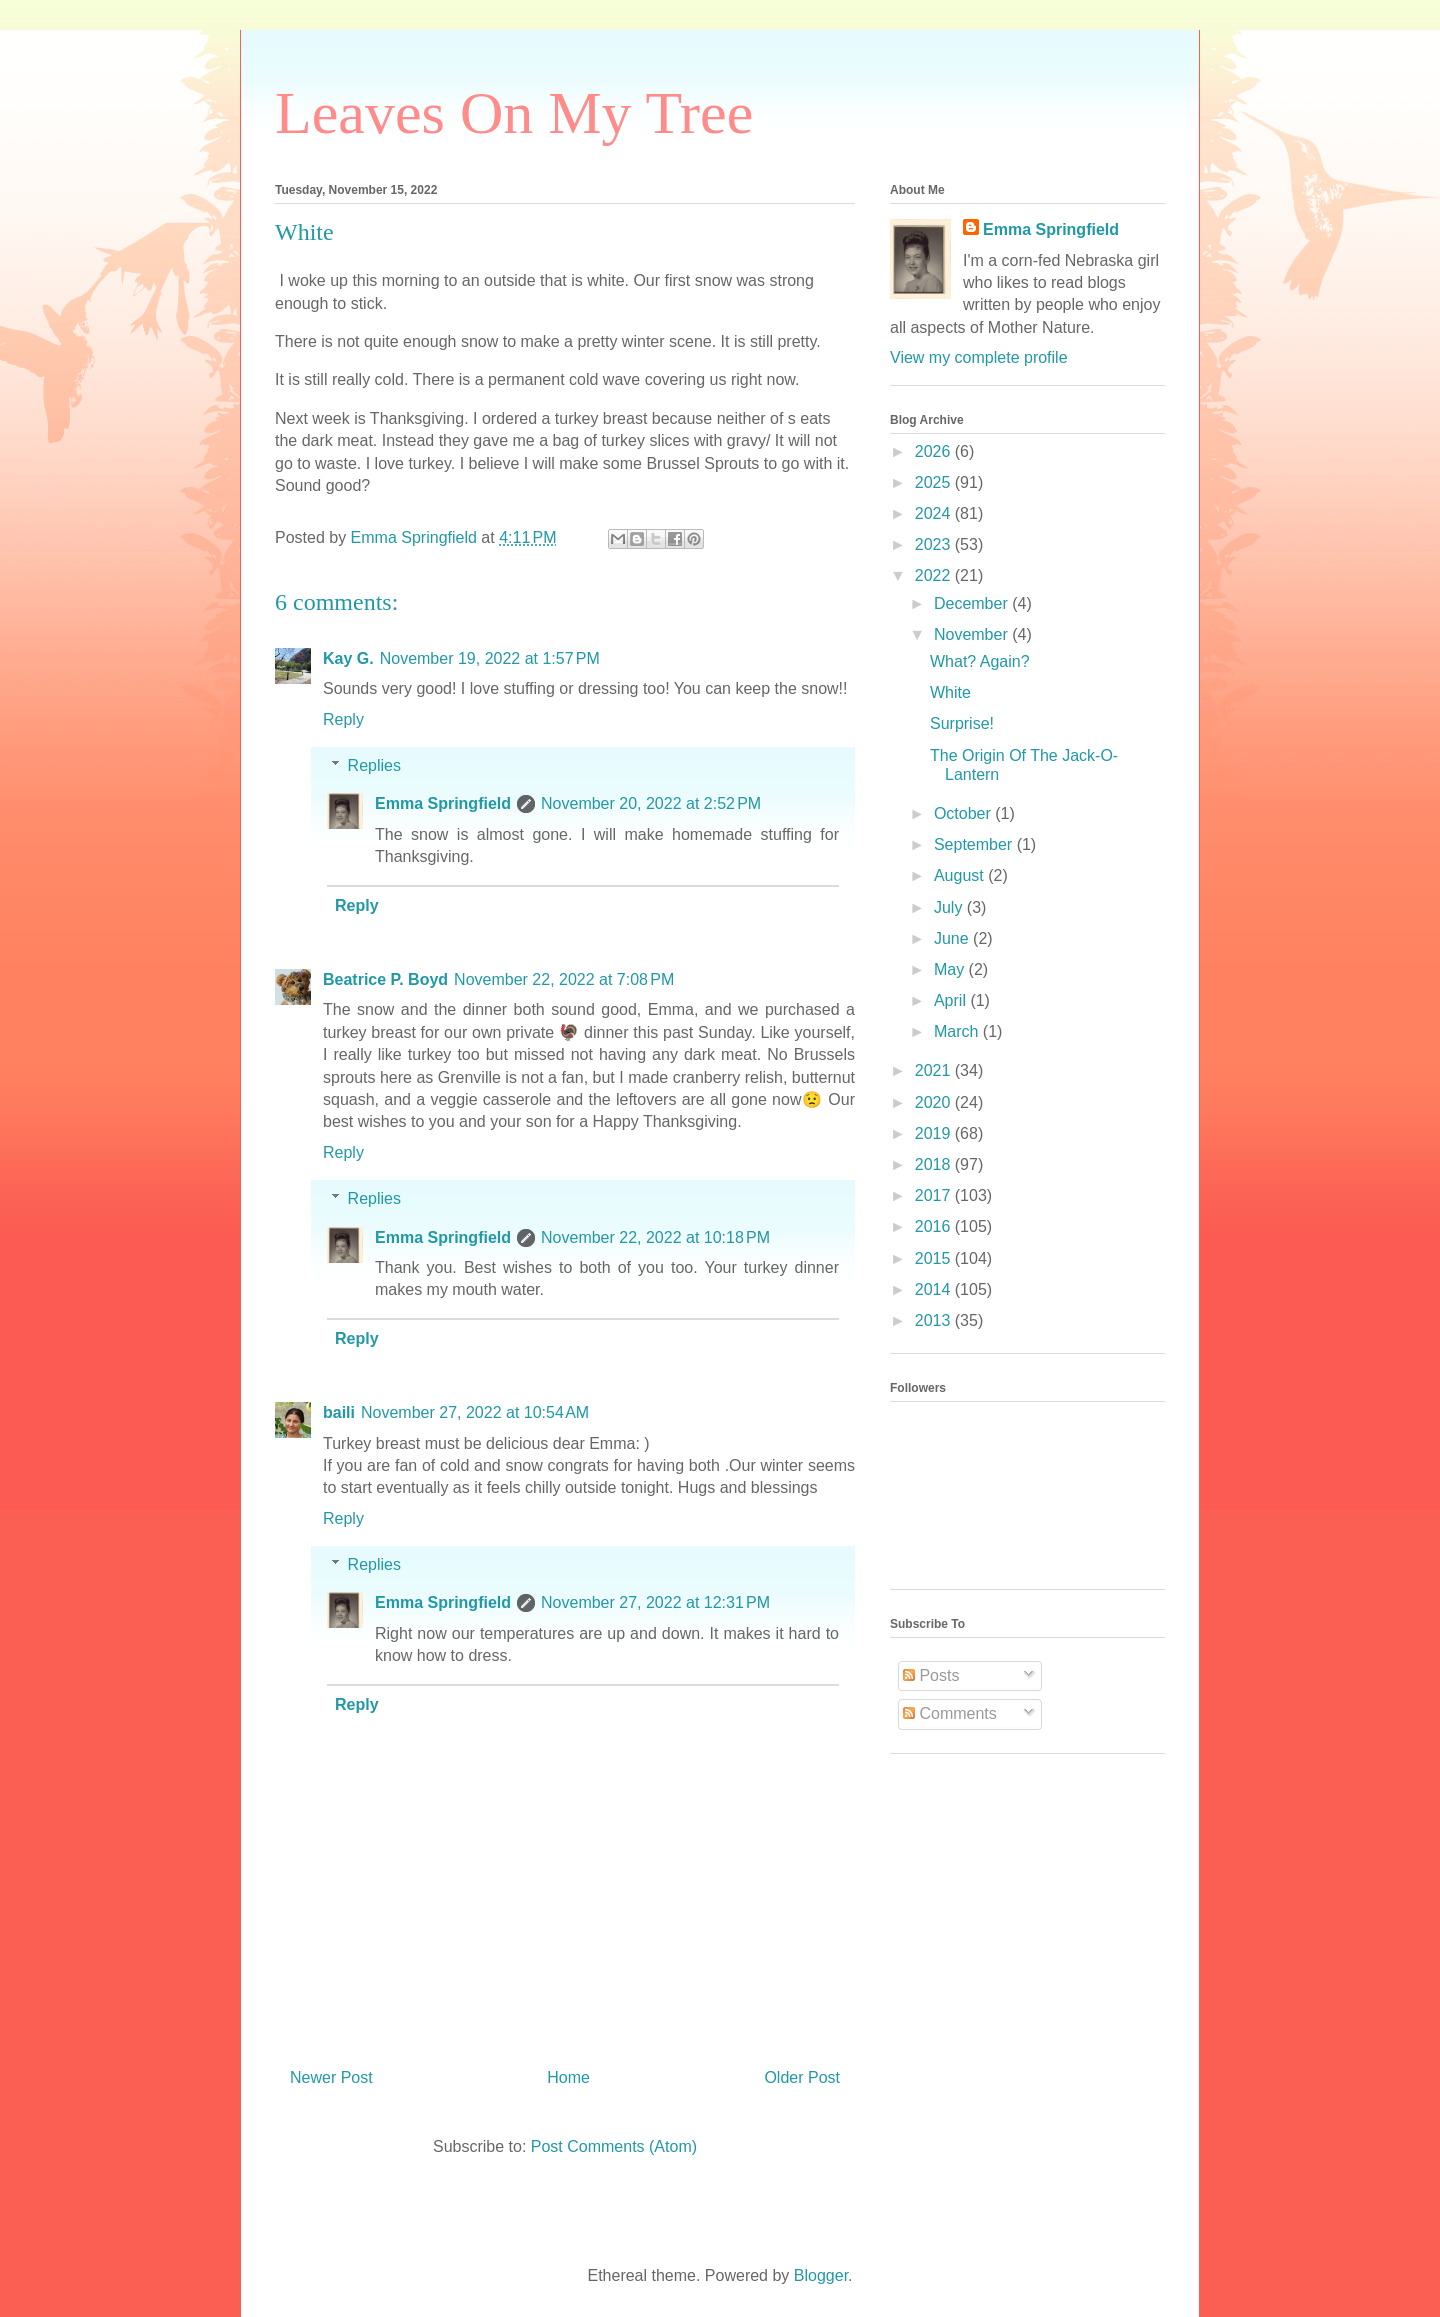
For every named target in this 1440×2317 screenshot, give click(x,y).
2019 (935, 1133)
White (950, 692)
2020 (935, 1102)
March (958, 1031)
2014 (935, 1289)
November (973, 634)
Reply (343, 719)
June (953, 938)
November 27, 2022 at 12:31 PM (655, 1602)
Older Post (802, 2077)
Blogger (821, 2275)
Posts (931, 1675)
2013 (935, 1320)
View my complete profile (979, 357)
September (975, 844)
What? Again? (980, 661)
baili (339, 1412)
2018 (935, 1164)
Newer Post (331, 2077)
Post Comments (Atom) (614, 2146)
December (973, 603)
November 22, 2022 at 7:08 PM (564, 979)
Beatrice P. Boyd (385, 979)
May (951, 969)
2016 (935, 1226)
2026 (935, 451)
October (964, 813)
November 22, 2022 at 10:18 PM (655, 1237)
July (950, 907)
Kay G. (348, 658)
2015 (935, 1258)
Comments (950, 1713)
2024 (935, 513)
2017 (935, 1195)
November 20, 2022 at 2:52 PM (651, 803)
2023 (935, 544)
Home (568, 2077)
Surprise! (962, 723)
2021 (935, 1070)
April (952, 1000)
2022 (935, 575)
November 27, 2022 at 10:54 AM (475, 1412)
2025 (935, 482)
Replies (374, 765)
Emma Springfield (443, 803)
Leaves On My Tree (514, 113)
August (961, 875)
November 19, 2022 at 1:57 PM (490, 658)
